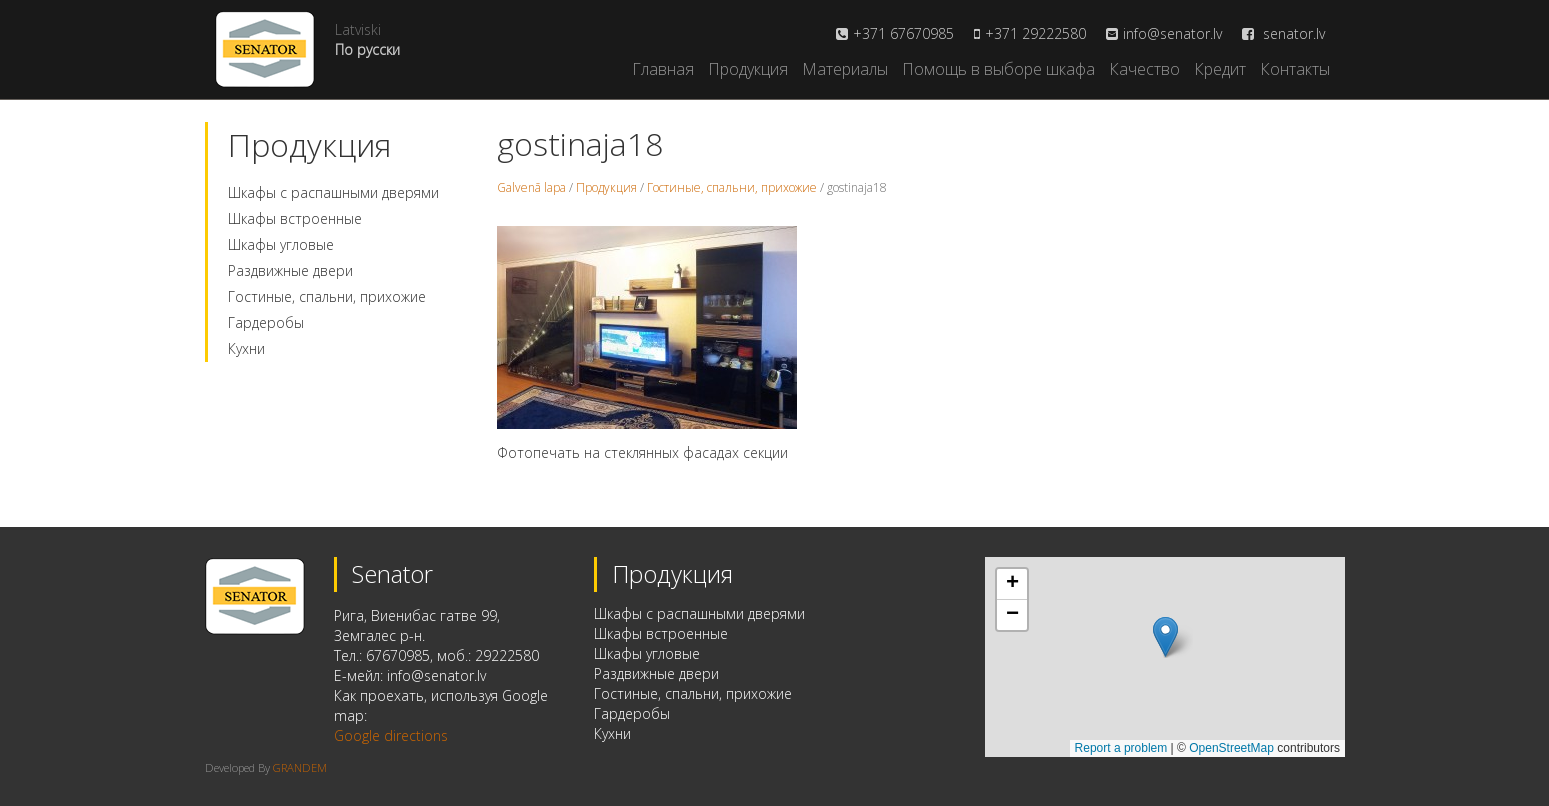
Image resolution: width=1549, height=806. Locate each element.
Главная (663, 69)
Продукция (748, 69)
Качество (1144, 69)
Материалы (845, 69)
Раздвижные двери (290, 270)
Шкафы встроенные (295, 218)
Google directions (391, 735)
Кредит (1220, 69)
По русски (367, 49)
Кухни (246, 348)
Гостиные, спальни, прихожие (327, 296)
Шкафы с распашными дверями (333, 192)
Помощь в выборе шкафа (998, 69)
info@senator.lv (1172, 33)
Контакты (1295, 69)
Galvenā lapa (531, 187)
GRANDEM (300, 767)
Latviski (358, 29)
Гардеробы (266, 322)
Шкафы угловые (281, 244)
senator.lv (1283, 33)
